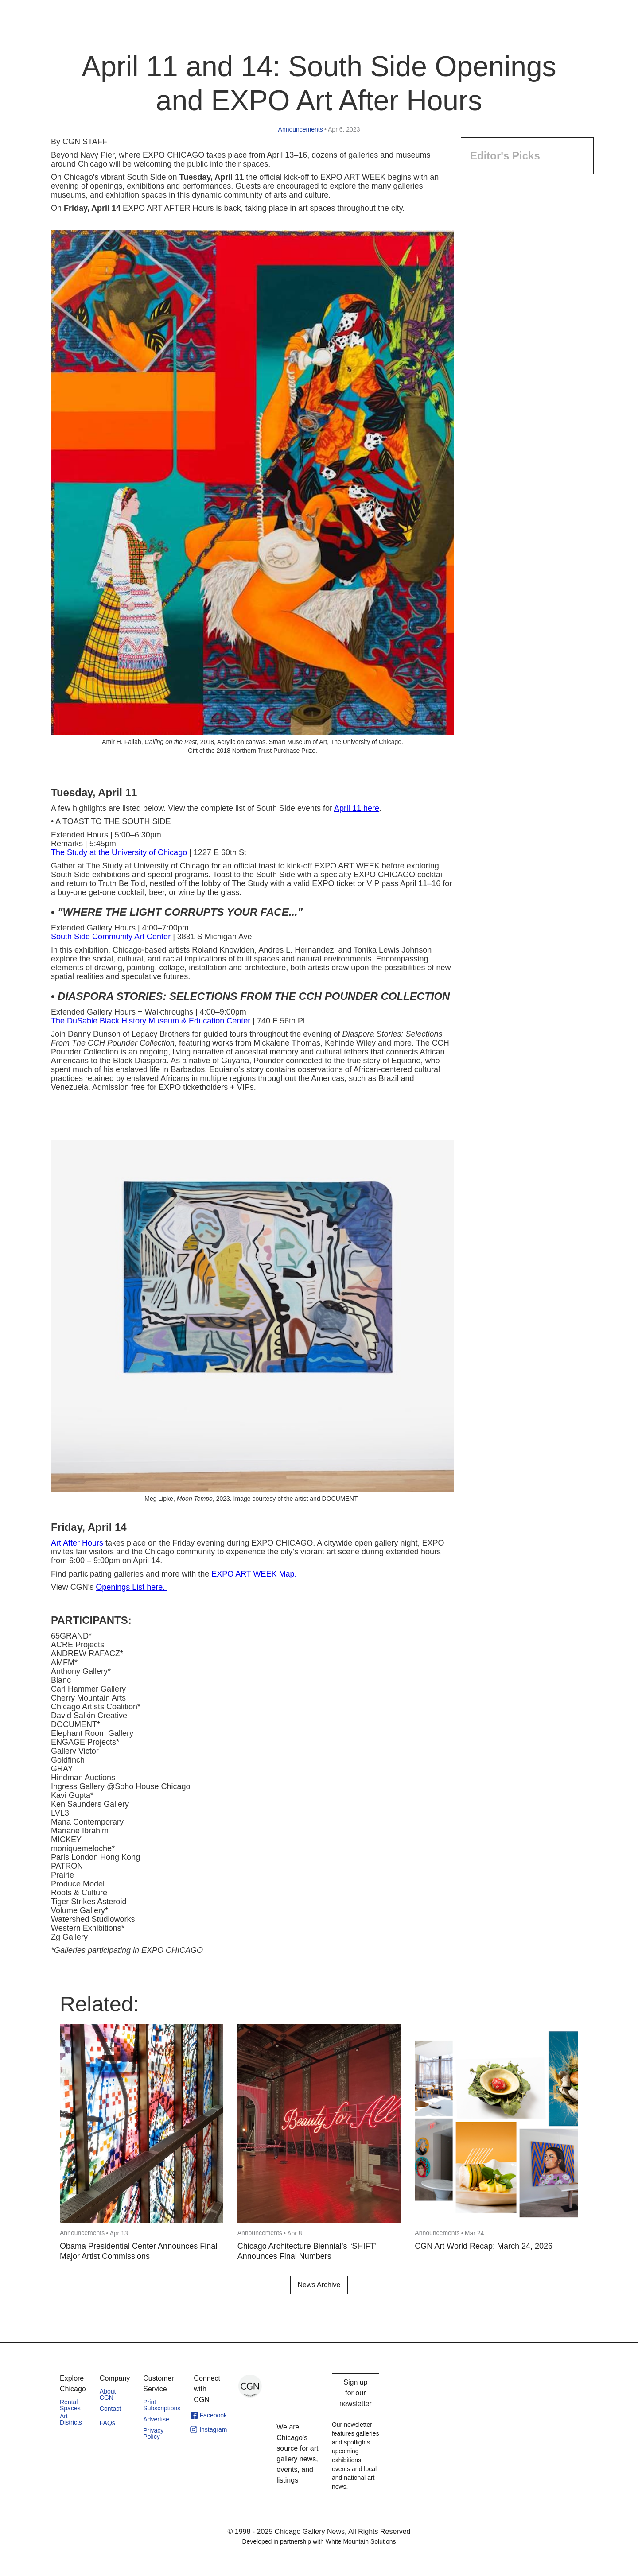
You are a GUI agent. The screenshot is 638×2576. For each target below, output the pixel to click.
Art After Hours (77, 1542)
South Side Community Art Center (111, 936)
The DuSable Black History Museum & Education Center (150, 1020)
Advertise (156, 2419)
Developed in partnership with (319, 2541)
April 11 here (356, 808)
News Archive (319, 2285)
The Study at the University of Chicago (119, 852)
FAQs (107, 2423)
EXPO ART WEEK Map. (255, 1573)
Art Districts (71, 2419)
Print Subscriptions (161, 2405)
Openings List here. (131, 1587)
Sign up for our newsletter (355, 2392)
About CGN (108, 2394)
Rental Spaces (70, 2405)
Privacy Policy (153, 2433)
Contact (110, 2409)
